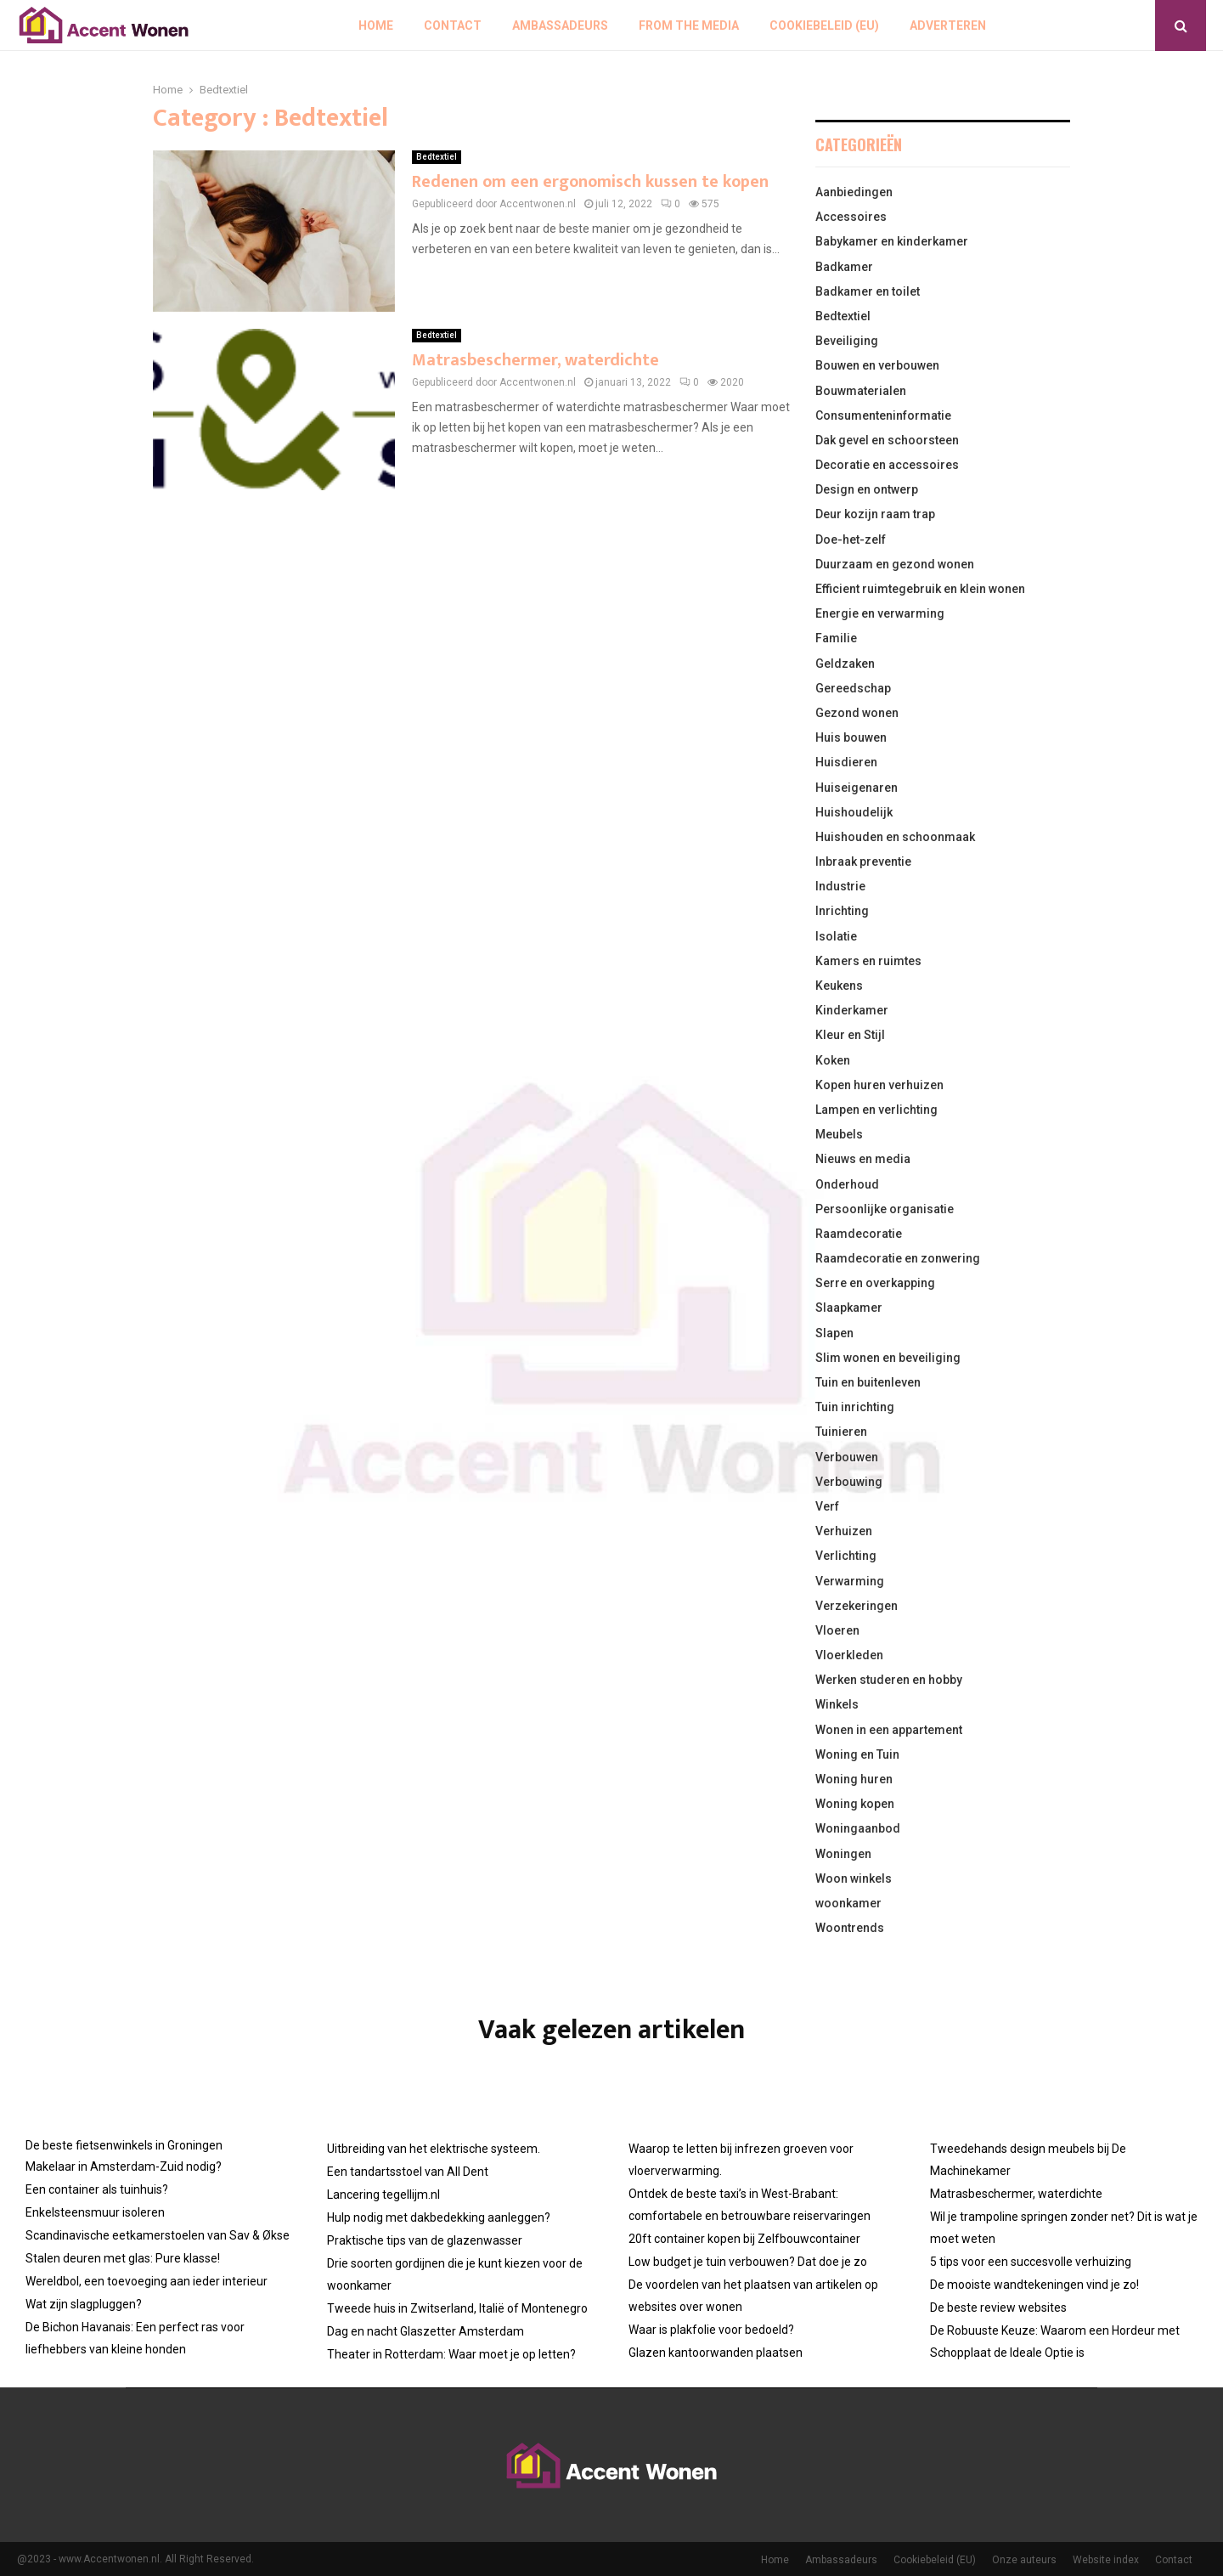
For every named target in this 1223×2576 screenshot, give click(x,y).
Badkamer (844, 267)
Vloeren (837, 1630)
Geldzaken (845, 663)
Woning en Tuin (857, 1754)
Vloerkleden (849, 1655)
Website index (1106, 2560)
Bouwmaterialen (860, 391)
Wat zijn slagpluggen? (83, 2304)
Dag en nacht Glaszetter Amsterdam (425, 2331)
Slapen (834, 1333)
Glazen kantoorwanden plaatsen (715, 2352)
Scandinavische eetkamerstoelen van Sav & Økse (157, 2235)
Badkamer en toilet (867, 291)
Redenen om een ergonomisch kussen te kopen (590, 181)
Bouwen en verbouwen (877, 365)
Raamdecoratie (858, 1233)
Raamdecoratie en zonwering (897, 1258)
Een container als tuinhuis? (96, 2189)
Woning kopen (854, 1804)
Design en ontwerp (866, 489)
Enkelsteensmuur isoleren (95, 2212)
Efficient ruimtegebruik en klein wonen (920, 589)
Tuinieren (841, 1431)
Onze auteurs (1024, 2560)
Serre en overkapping (875, 1283)
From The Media (689, 25)
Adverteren (948, 25)
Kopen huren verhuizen (879, 1085)
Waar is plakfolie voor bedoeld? (711, 2329)
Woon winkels (853, 1878)
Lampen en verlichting (876, 1109)
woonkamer (848, 1903)
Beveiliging (846, 340)
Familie (836, 638)
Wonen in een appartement (888, 1730)
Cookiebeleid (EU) (824, 25)
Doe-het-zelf (850, 539)
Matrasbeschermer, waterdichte (535, 360)
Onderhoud (847, 1184)
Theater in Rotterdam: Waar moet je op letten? (451, 2354)
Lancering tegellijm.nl (383, 2194)
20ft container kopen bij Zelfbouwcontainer (744, 2239)
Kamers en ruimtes (868, 961)
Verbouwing (848, 1482)
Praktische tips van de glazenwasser (424, 2240)
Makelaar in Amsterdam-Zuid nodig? (123, 2166)
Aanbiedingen (854, 192)
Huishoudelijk (854, 812)
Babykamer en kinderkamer (891, 241)
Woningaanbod (857, 1828)
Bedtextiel (436, 156)
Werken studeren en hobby (888, 1679)
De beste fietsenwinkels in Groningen (124, 2145)
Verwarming (849, 1581)
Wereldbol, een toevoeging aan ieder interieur (146, 2281)
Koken (832, 1060)
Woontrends (849, 1928)
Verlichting (845, 1555)
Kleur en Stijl (850, 1035)
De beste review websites (998, 2307)
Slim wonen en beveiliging (888, 1357)
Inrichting (842, 911)
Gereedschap (853, 688)
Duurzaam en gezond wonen (894, 564)
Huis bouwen (851, 737)
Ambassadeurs (560, 25)
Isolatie (836, 936)
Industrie (840, 886)
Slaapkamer (848, 1307)
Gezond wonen (857, 713)
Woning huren (854, 1779)
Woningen (843, 1854)
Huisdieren (846, 762)
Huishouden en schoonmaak (895, 837)
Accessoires (851, 216)
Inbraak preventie (863, 861)
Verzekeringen (856, 1606)
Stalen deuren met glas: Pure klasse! (122, 2258)
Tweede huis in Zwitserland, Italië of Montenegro (457, 2308)
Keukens (839, 985)
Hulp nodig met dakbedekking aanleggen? (438, 2217)
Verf (827, 1506)
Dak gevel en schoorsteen (887, 440)
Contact (453, 25)
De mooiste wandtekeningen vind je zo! (1034, 2284)
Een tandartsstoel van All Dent (407, 2171)
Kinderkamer (851, 1010)
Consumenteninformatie (883, 415)
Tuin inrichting (854, 1407)
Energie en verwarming (879, 613)
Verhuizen (843, 1531)
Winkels (837, 1704)
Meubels (839, 1134)
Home (375, 25)
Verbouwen (846, 1457)
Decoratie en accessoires (887, 465)
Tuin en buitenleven (868, 1382)
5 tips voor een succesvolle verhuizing (1030, 2261)
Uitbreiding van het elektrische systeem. (433, 2148)
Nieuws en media (862, 1159)
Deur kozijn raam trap (875, 514)
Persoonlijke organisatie (884, 1209)
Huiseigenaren (856, 787)
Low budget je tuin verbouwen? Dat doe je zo (747, 2261)
